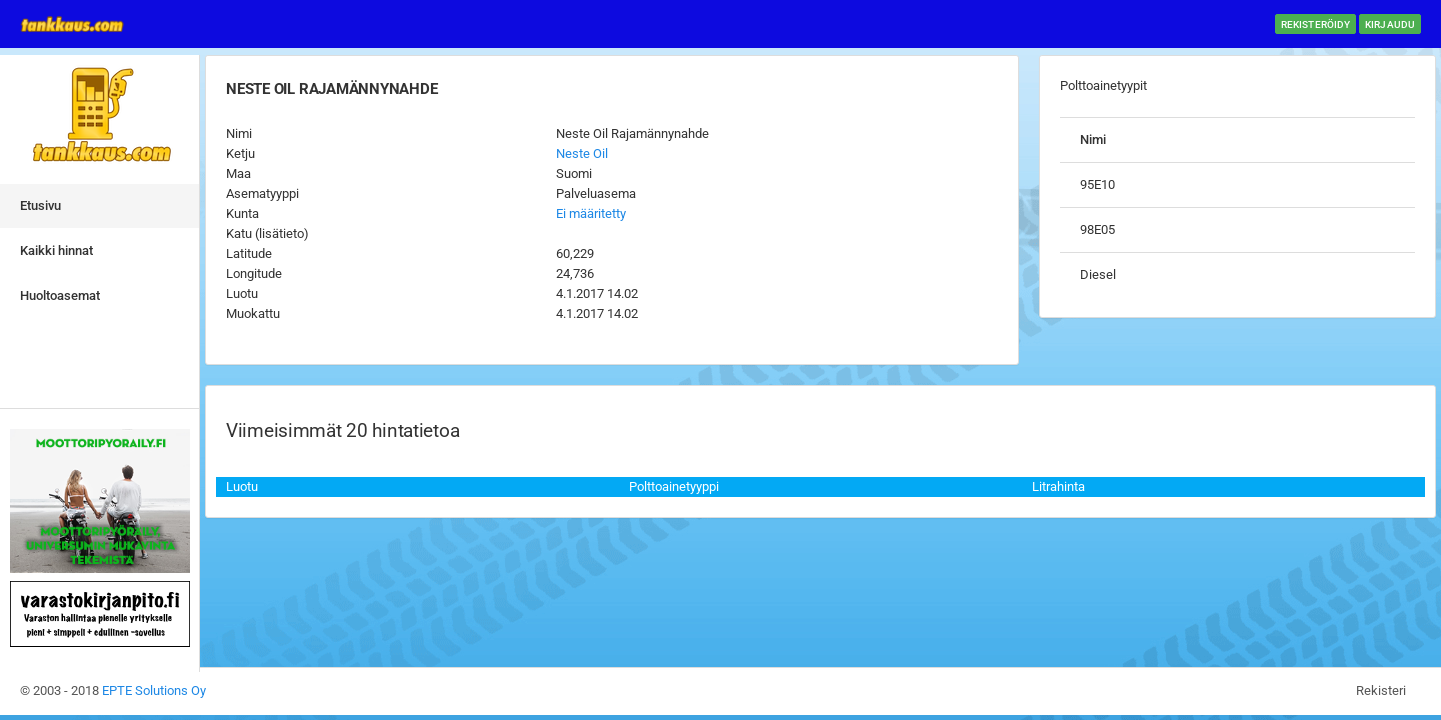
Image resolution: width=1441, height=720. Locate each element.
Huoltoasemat (60, 295)
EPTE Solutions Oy (154, 690)
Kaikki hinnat (56, 250)
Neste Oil (582, 153)
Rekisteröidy (1315, 24)
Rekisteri (1381, 690)
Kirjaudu (1390, 24)
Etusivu (40, 205)
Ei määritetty (591, 213)
